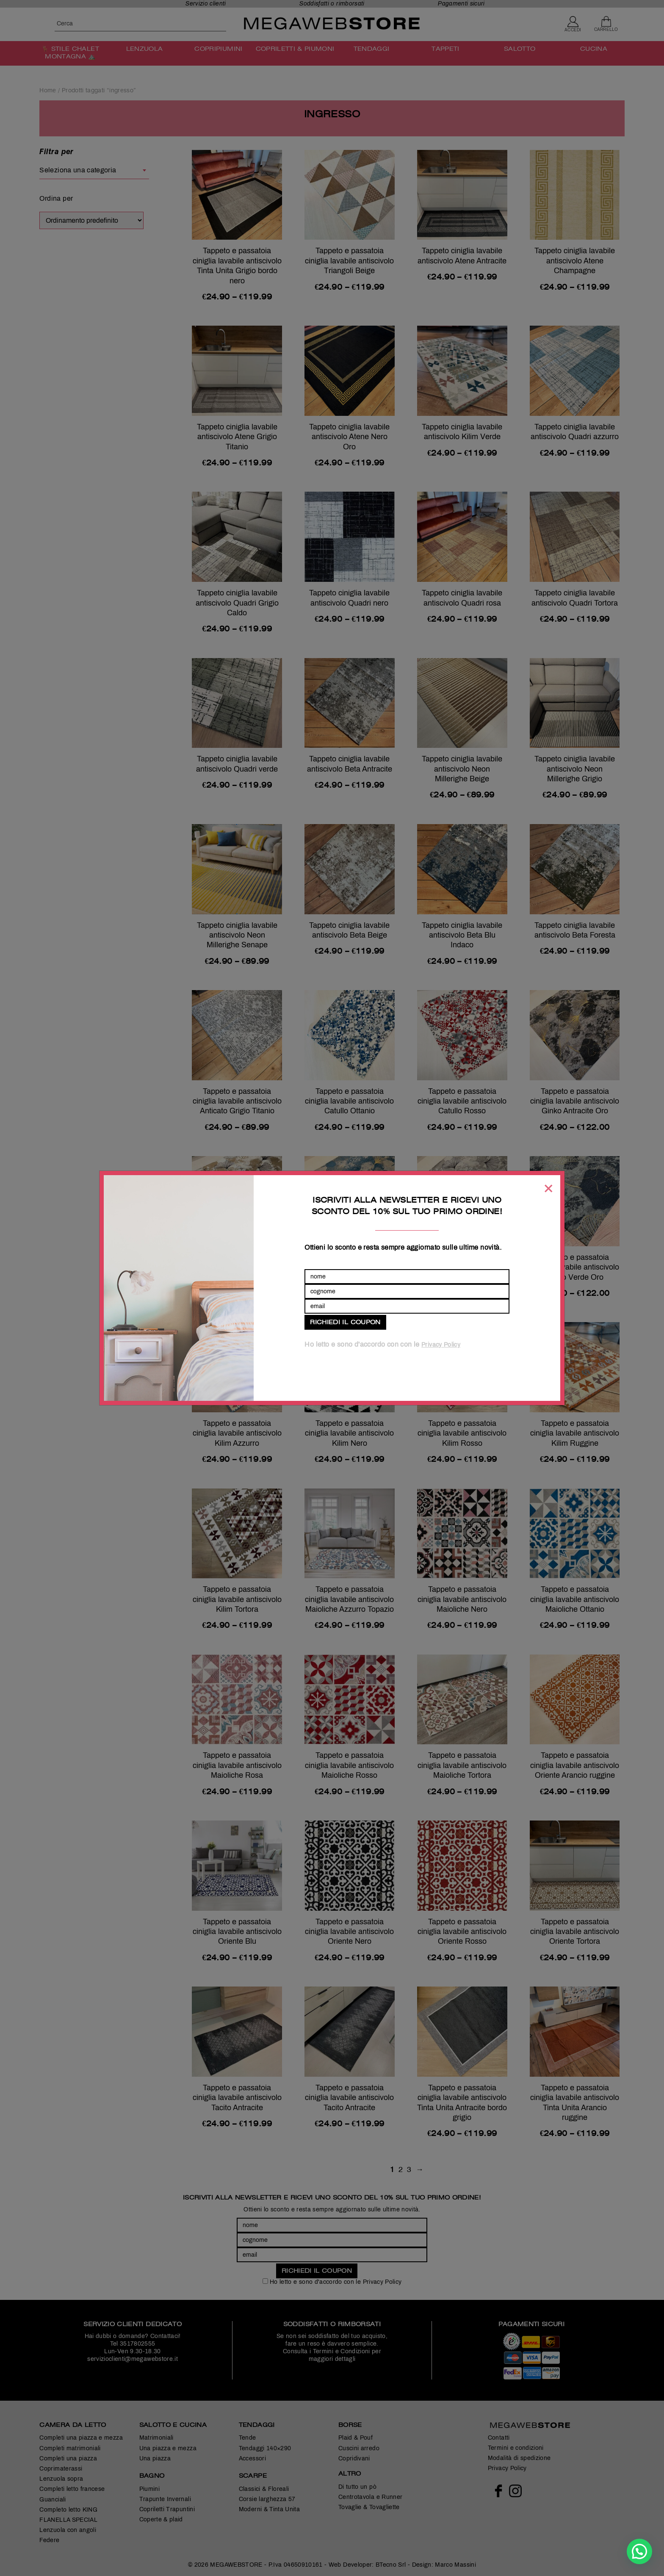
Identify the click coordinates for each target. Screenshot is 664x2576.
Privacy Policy (440, 1345)
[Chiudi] (548, 1188)
